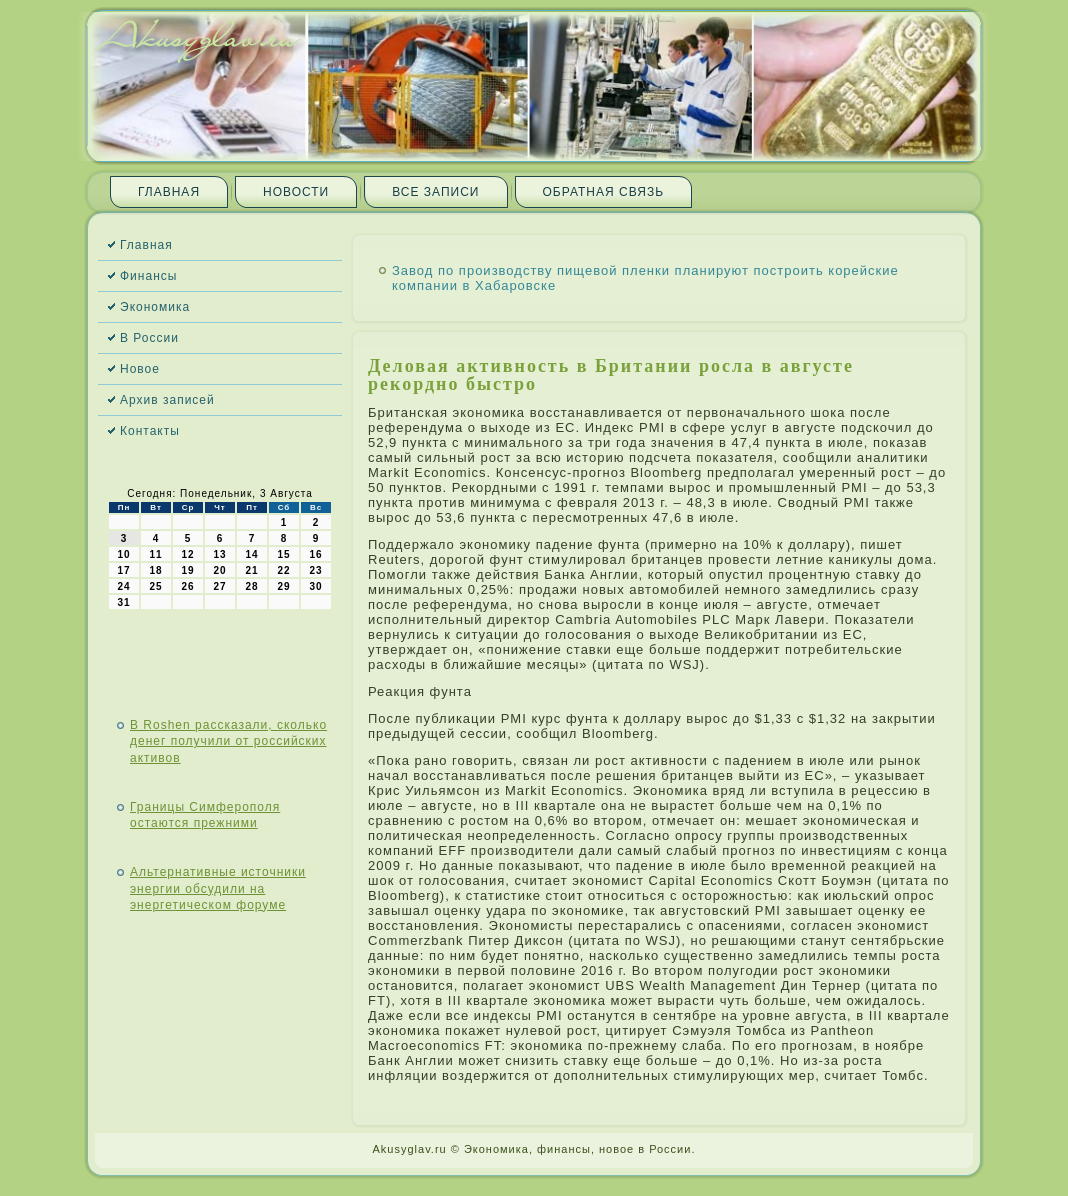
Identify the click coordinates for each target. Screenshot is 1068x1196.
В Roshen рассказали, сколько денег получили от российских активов (228, 741)
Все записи (435, 192)
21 (251, 570)
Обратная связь (604, 192)
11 (155, 554)
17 (123, 570)
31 (123, 602)
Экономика (155, 307)
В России (149, 338)
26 (187, 586)
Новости (296, 192)
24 (123, 586)
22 (283, 570)
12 (187, 554)
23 (315, 570)
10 (123, 554)
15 (283, 554)
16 (315, 554)
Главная (169, 192)
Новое (140, 369)
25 (155, 586)
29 (283, 586)
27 (219, 586)
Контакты (150, 431)
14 (251, 554)
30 (315, 586)
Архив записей (167, 400)
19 (187, 570)
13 (219, 554)
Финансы (148, 276)
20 (219, 570)
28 (251, 586)
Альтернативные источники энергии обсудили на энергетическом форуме (218, 888)
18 (155, 570)
